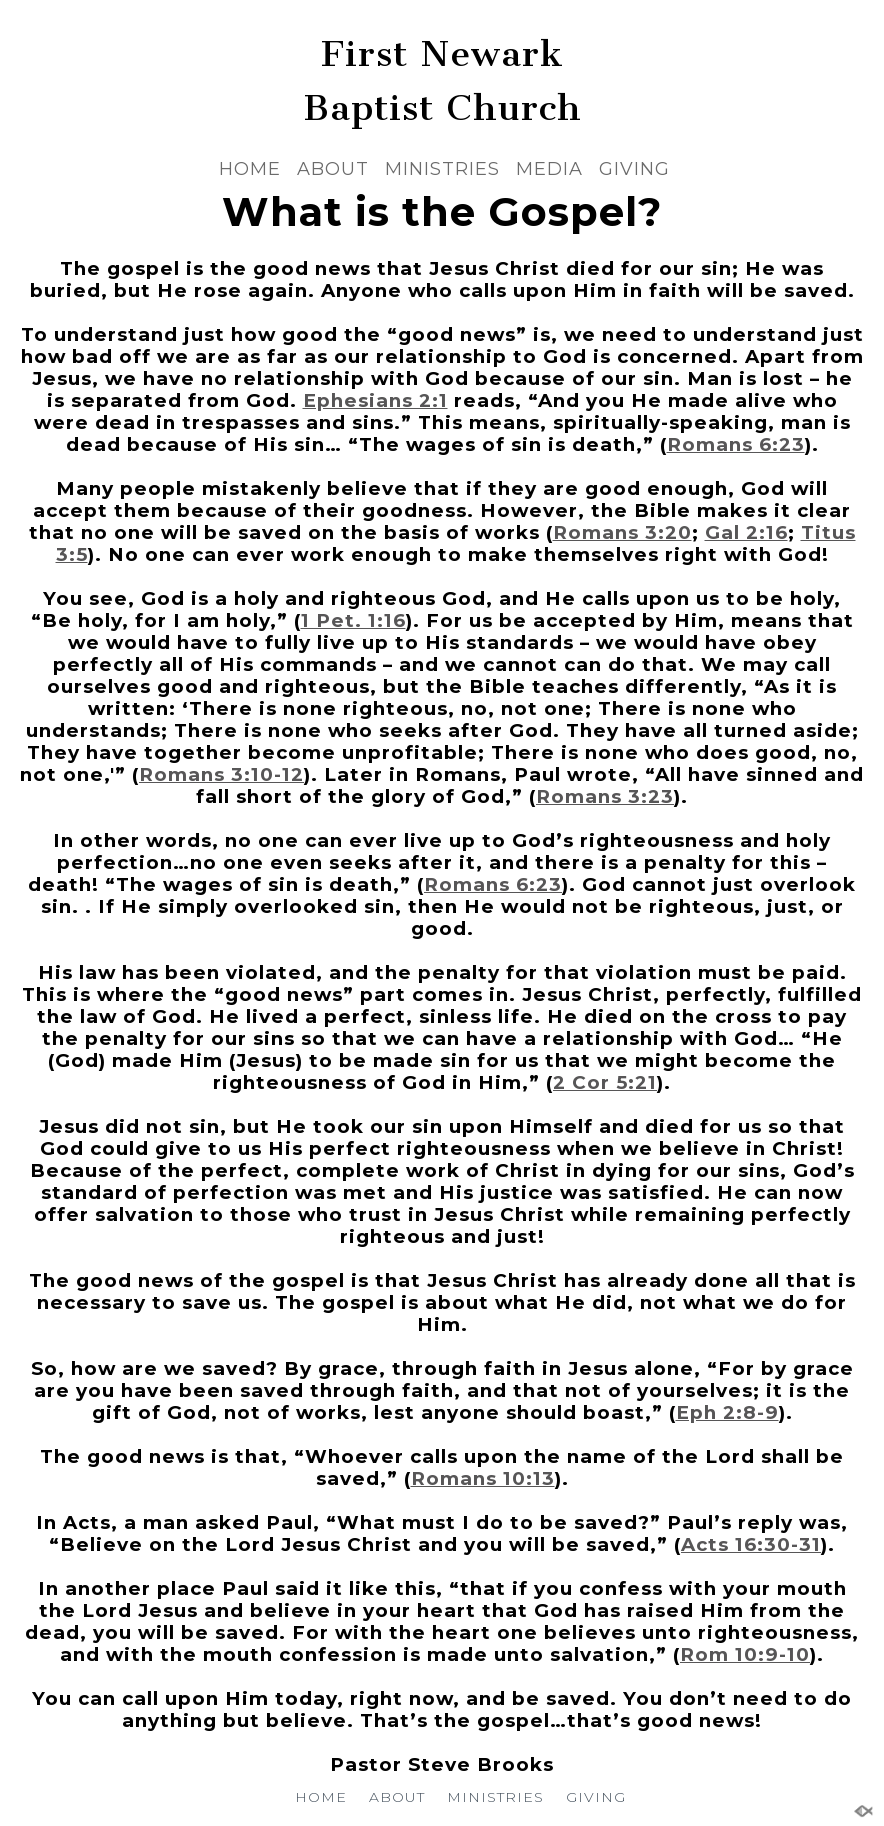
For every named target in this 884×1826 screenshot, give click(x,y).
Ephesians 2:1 (375, 400)
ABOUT (333, 169)
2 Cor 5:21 (605, 1082)
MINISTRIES (442, 169)
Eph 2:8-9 (727, 1412)
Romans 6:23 (736, 444)
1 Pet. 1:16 (353, 620)
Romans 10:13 (483, 1478)
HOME (250, 169)
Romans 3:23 (605, 796)
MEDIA (549, 169)
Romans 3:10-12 (221, 774)
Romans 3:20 (622, 532)
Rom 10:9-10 (745, 1654)
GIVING (634, 169)
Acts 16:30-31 (751, 1544)
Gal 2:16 (746, 532)
